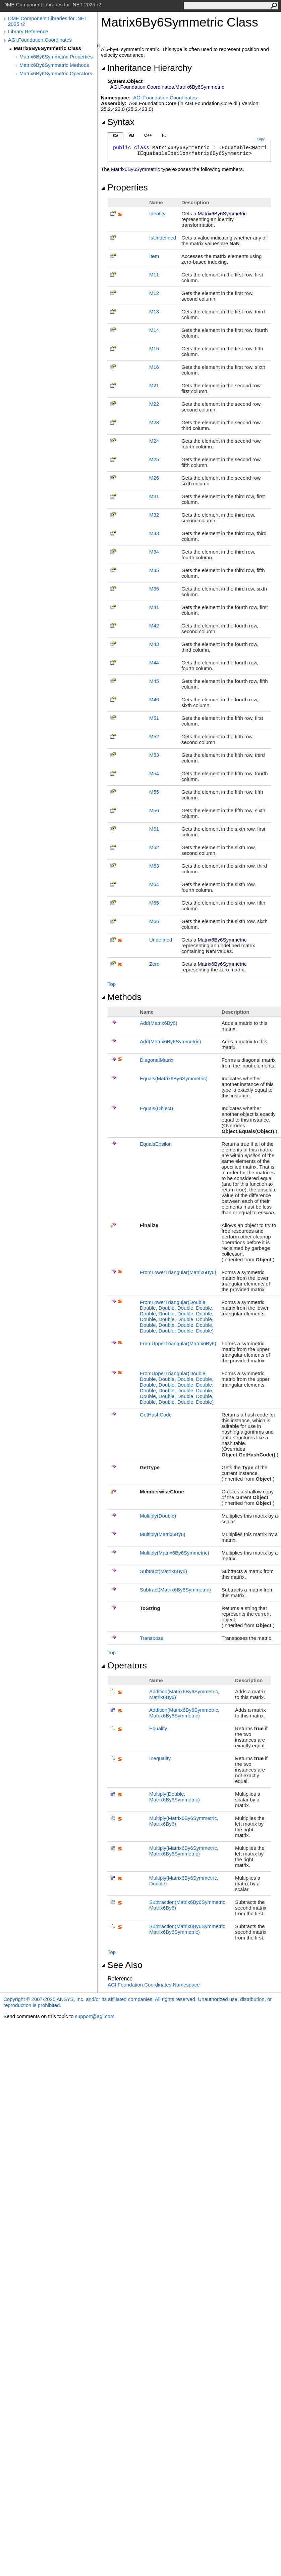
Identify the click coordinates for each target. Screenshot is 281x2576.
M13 (154, 311)
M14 (154, 330)
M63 (154, 866)
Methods (121, 997)
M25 (154, 459)
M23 (154, 422)
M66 (154, 921)
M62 (154, 847)
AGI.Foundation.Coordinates (40, 40)
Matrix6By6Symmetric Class (47, 48)
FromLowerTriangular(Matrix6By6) (178, 1272)
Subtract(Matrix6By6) (163, 1571)
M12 (154, 293)
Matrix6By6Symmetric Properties (56, 56)
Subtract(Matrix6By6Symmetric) (175, 1589)
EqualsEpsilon (156, 1144)
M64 (154, 884)
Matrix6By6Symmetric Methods (54, 65)
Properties (124, 187)
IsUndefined (162, 238)
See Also (122, 1965)
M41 (154, 607)
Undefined (160, 940)
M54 (154, 773)
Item (154, 256)
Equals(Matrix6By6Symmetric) (174, 1078)
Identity (157, 213)
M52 (154, 736)
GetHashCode (156, 1414)
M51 (154, 718)
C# (115, 135)
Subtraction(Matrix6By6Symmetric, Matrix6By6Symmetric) (188, 1929)
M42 (154, 625)
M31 (154, 496)
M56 (154, 810)
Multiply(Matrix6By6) (162, 1534)
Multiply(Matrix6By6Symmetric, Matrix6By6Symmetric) (183, 1851)
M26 (154, 478)
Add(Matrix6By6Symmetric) (170, 1041)
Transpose (151, 1638)
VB (131, 135)
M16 (154, 367)
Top (112, 984)
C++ (148, 135)
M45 (154, 681)
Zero (154, 964)
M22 (154, 404)
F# (164, 135)
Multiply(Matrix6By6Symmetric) (174, 1553)
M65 (154, 903)
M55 (154, 792)
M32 (154, 515)
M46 (154, 699)
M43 (154, 644)
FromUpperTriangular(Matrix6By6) (178, 1343)
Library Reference (28, 31)
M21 (154, 385)
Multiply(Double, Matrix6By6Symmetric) (174, 1796)
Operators (124, 1665)
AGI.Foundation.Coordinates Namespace (154, 1985)
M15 (154, 348)
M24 (154, 441)
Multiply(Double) (158, 1516)
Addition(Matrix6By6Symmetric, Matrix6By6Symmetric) (184, 1712)
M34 (154, 552)
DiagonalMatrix (156, 1060)
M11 (154, 274)
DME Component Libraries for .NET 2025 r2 (47, 21)
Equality (158, 1728)
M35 (154, 570)
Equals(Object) (156, 1108)
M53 (154, 755)
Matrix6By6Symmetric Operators (55, 73)
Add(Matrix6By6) (158, 1023)
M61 (154, 829)
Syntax (117, 122)
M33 (154, 533)
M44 (154, 662)
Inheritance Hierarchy (146, 68)
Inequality (160, 1758)
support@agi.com (94, 2016)
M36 (154, 589)
